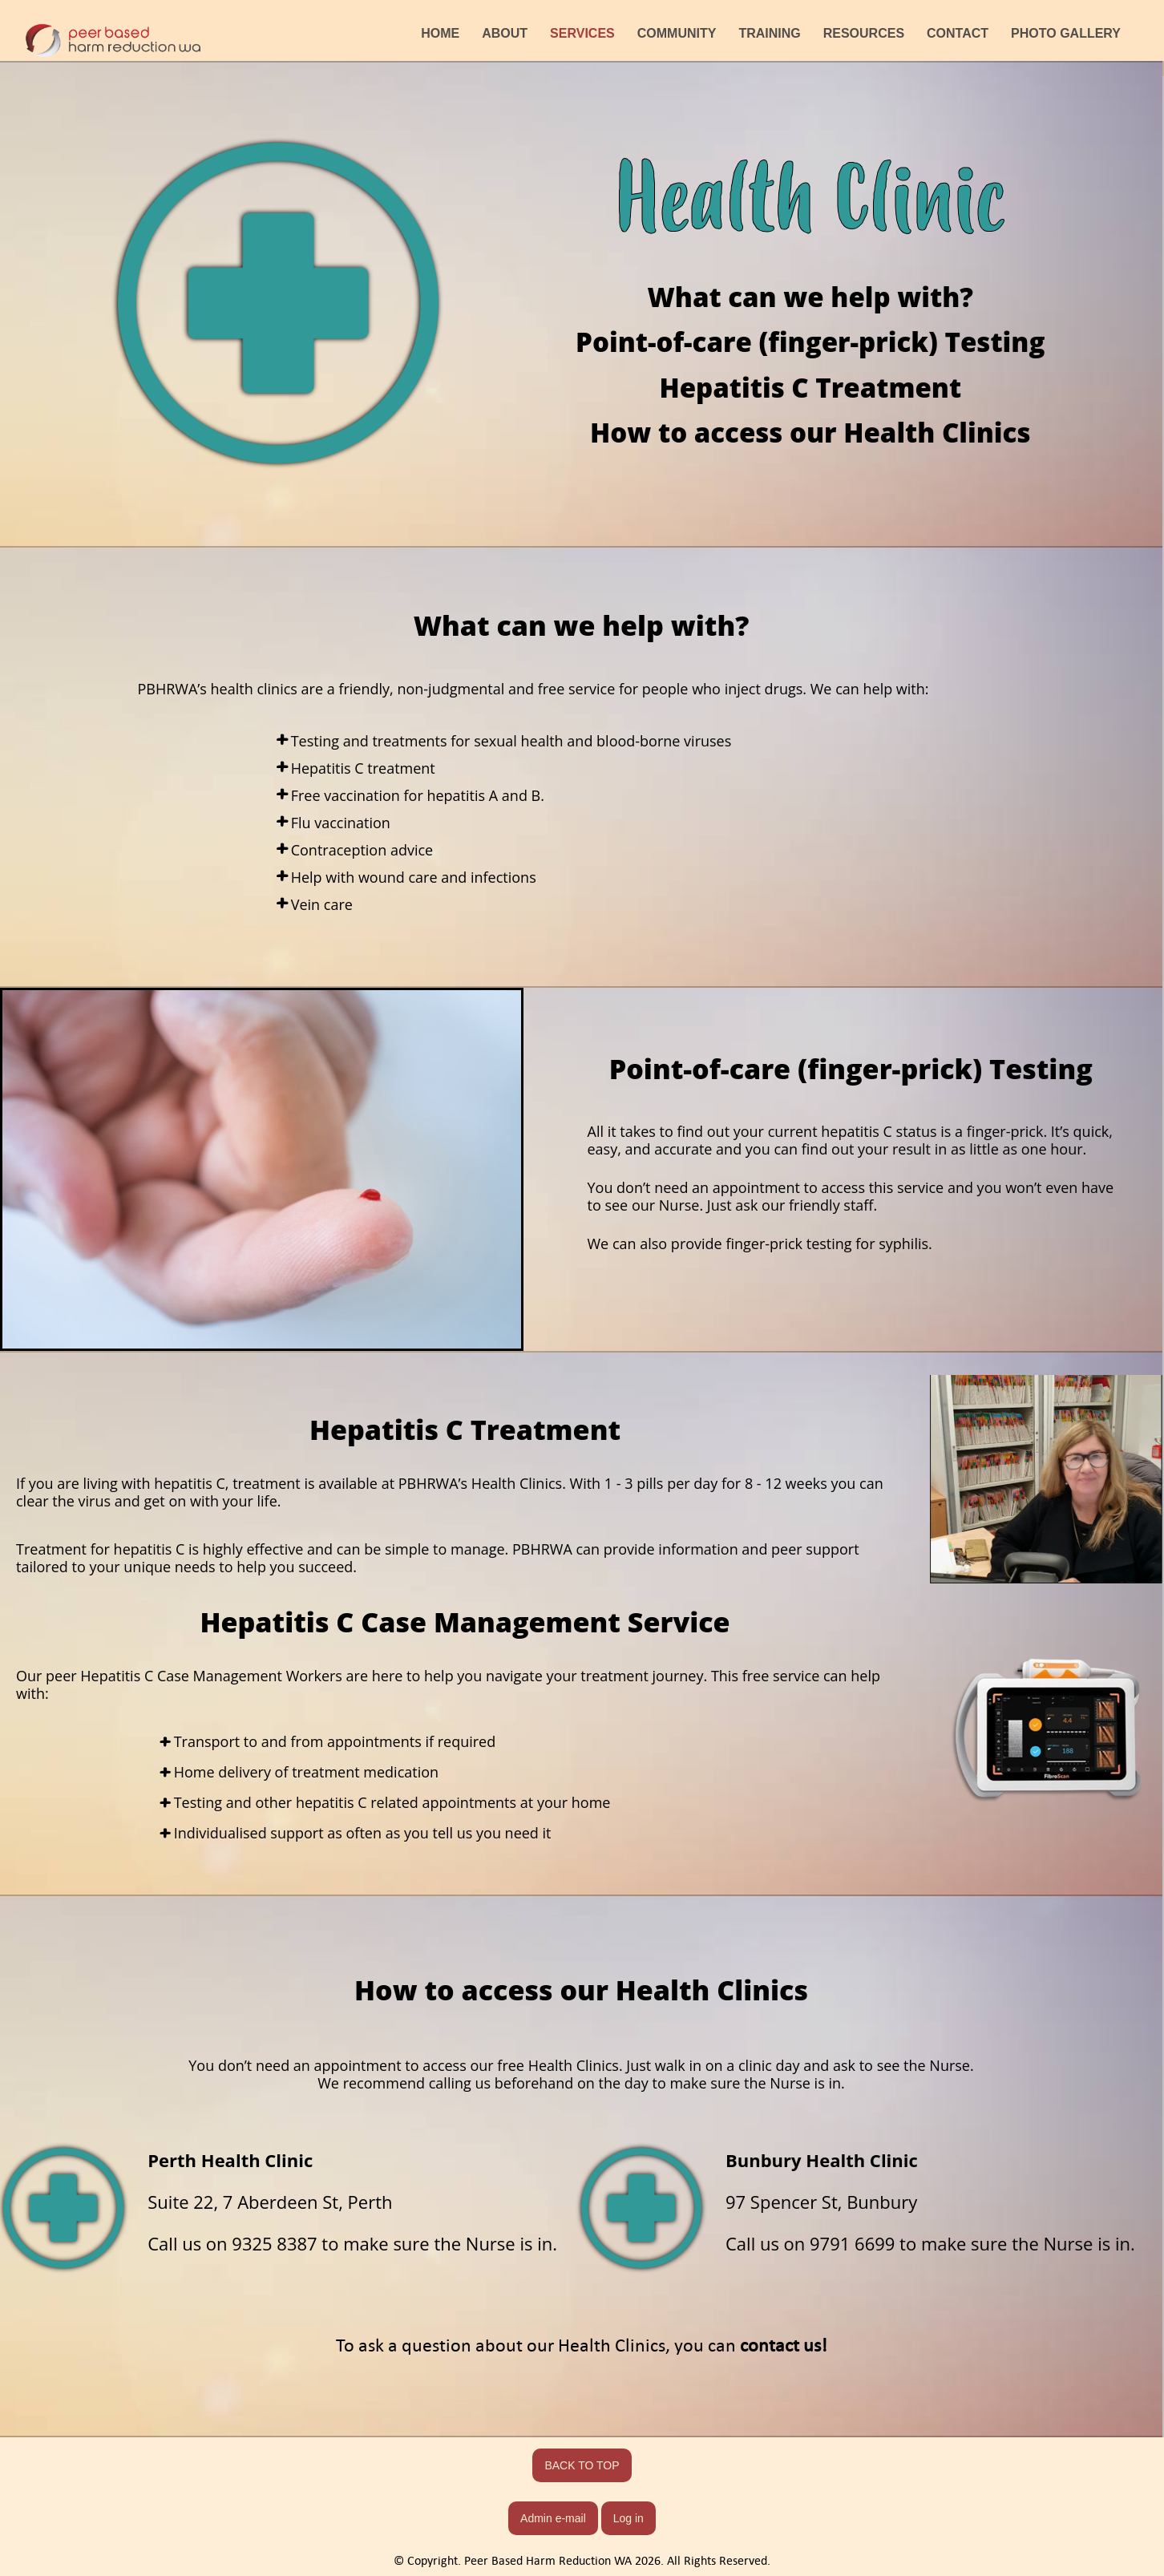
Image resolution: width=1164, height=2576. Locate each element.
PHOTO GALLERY (1066, 33)
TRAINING (769, 33)
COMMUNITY (677, 33)
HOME (440, 33)
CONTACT (957, 33)
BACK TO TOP (581, 2465)
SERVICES (582, 33)
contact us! (783, 2345)
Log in (628, 2518)
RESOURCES (863, 33)
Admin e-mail (553, 2518)
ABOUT (504, 33)
